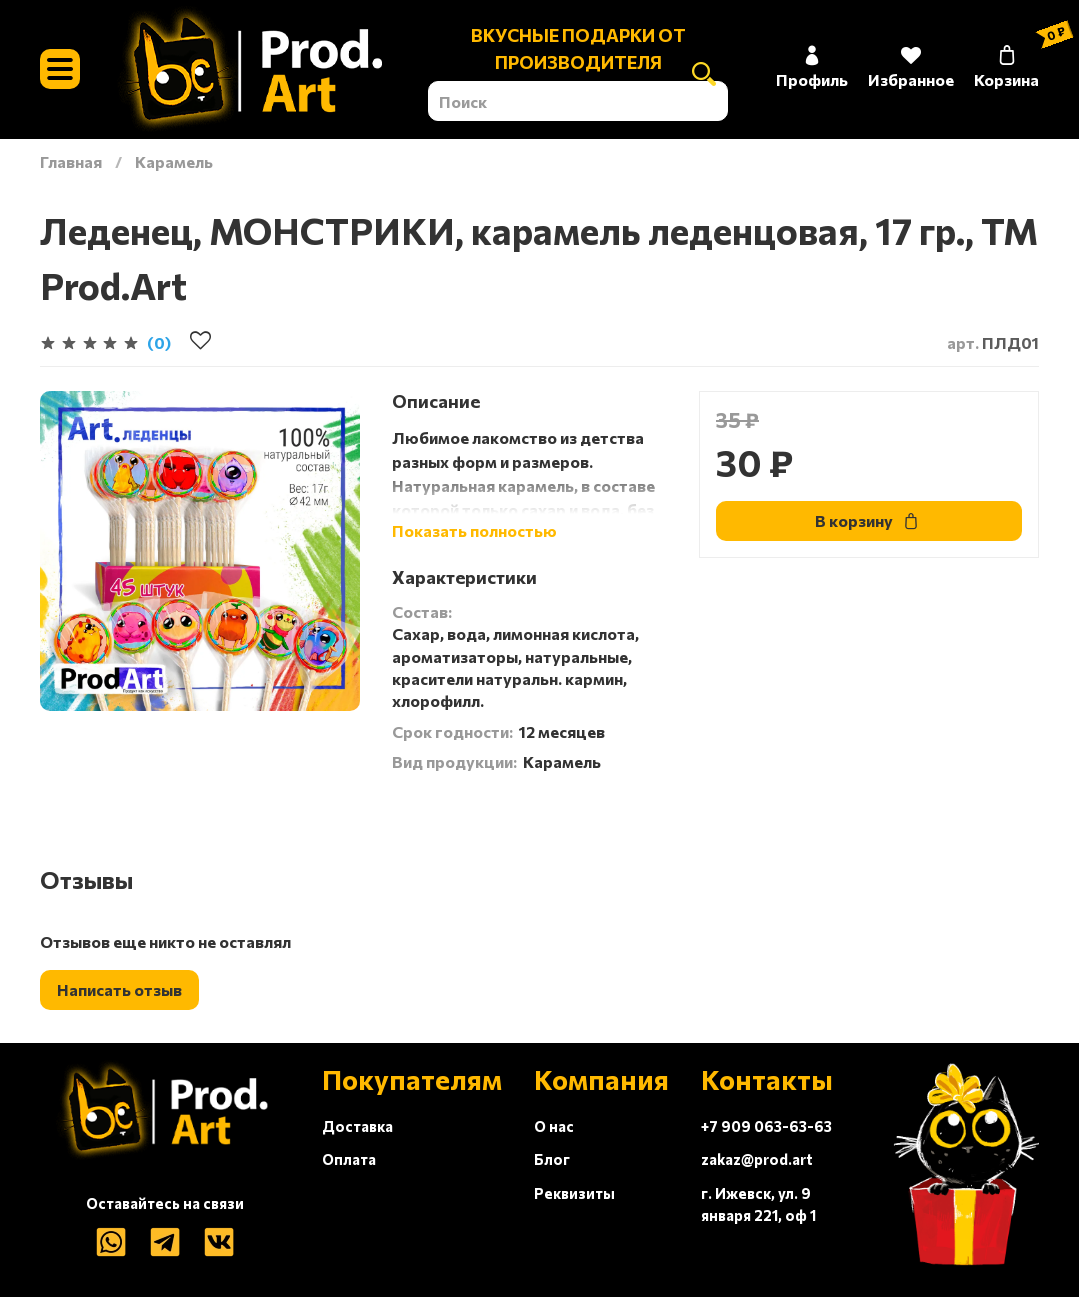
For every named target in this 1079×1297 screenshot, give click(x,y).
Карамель (174, 161)
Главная (71, 161)
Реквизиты (574, 1193)
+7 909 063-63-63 (766, 1126)
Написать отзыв (119, 989)
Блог (552, 1159)
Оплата (349, 1159)
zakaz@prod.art (757, 1159)
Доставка (357, 1126)
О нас (554, 1126)
